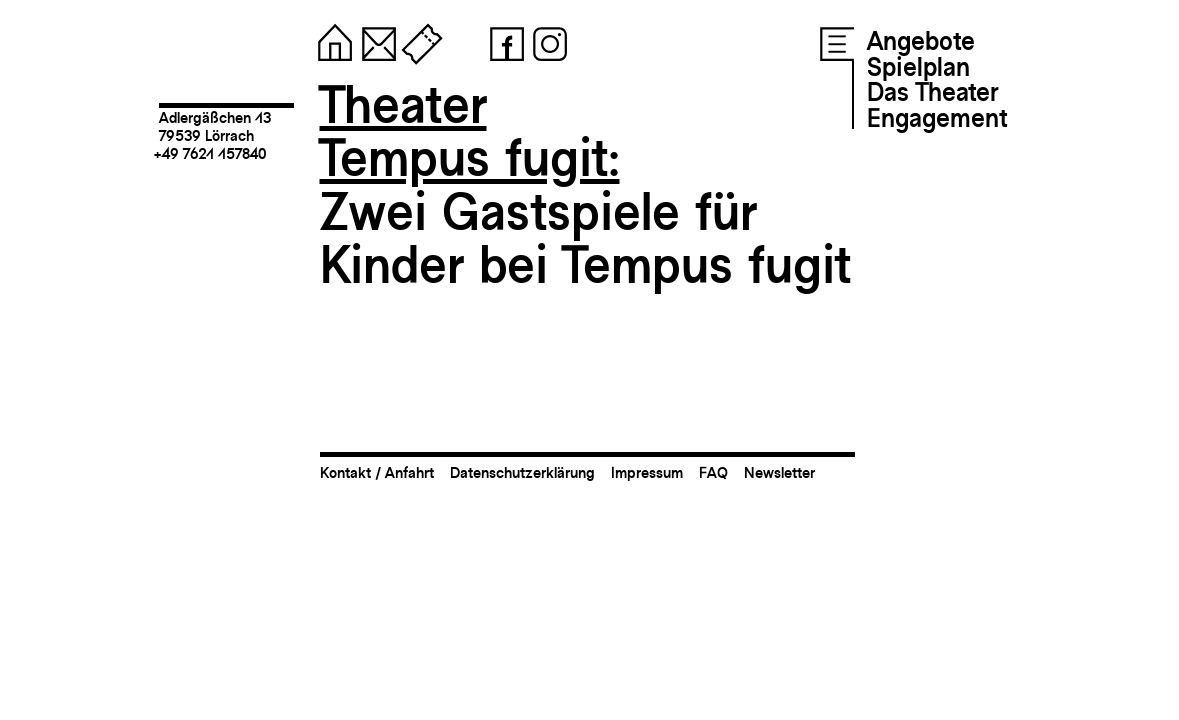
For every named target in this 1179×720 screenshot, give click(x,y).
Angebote (921, 41)
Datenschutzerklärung (522, 472)
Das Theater (932, 92)
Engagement (937, 118)
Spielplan (918, 67)
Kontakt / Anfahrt (377, 472)
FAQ (713, 472)
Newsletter (779, 472)
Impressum (647, 472)
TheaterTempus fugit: (470, 131)
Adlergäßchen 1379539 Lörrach (215, 126)
